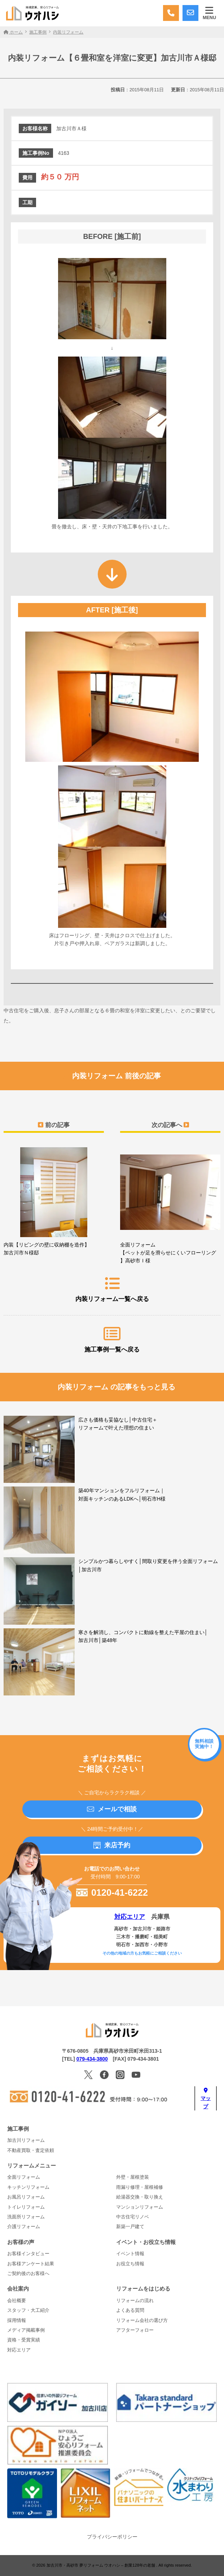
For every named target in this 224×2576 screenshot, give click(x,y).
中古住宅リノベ (132, 2216)
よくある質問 (130, 2310)
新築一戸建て (130, 2226)
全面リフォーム (23, 2177)
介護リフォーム (23, 2226)
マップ (206, 2098)
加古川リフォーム (26, 2140)
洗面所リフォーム (26, 2216)
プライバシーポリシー (112, 2537)
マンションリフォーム (139, 2207)
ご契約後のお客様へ (28, 2273)
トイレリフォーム (26, 2207)
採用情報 (16, 2320)
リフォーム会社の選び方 (142, 2320)
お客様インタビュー (28, 2253)
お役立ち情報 (130, 2263)
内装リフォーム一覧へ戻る (112, 1289)
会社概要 (16, 2300)
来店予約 (111, 1845)
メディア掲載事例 (26, 2330)
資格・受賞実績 (23, 2340)
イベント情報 (130, 2253)
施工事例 (18, 2129)
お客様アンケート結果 (30, 2263)
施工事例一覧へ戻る (112, 1339)
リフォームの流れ (135, 2300)
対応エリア (129, 1916)
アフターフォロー (135, 2330)
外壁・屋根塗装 (132, 2177)
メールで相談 (112, 1809)
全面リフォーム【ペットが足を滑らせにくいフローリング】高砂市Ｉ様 (170, 1205)
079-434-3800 (92, 2059)
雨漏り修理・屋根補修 (139, 2187)
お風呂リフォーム (26, 2197)
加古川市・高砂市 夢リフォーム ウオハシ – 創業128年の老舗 (101, 2565)
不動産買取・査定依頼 (30, 2150)
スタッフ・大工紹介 (28, 2310)
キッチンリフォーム (28, 2187)
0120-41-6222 (112, 1892)
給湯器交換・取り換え (139, 2197)
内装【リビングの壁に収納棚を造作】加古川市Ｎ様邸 (54, 1201)
